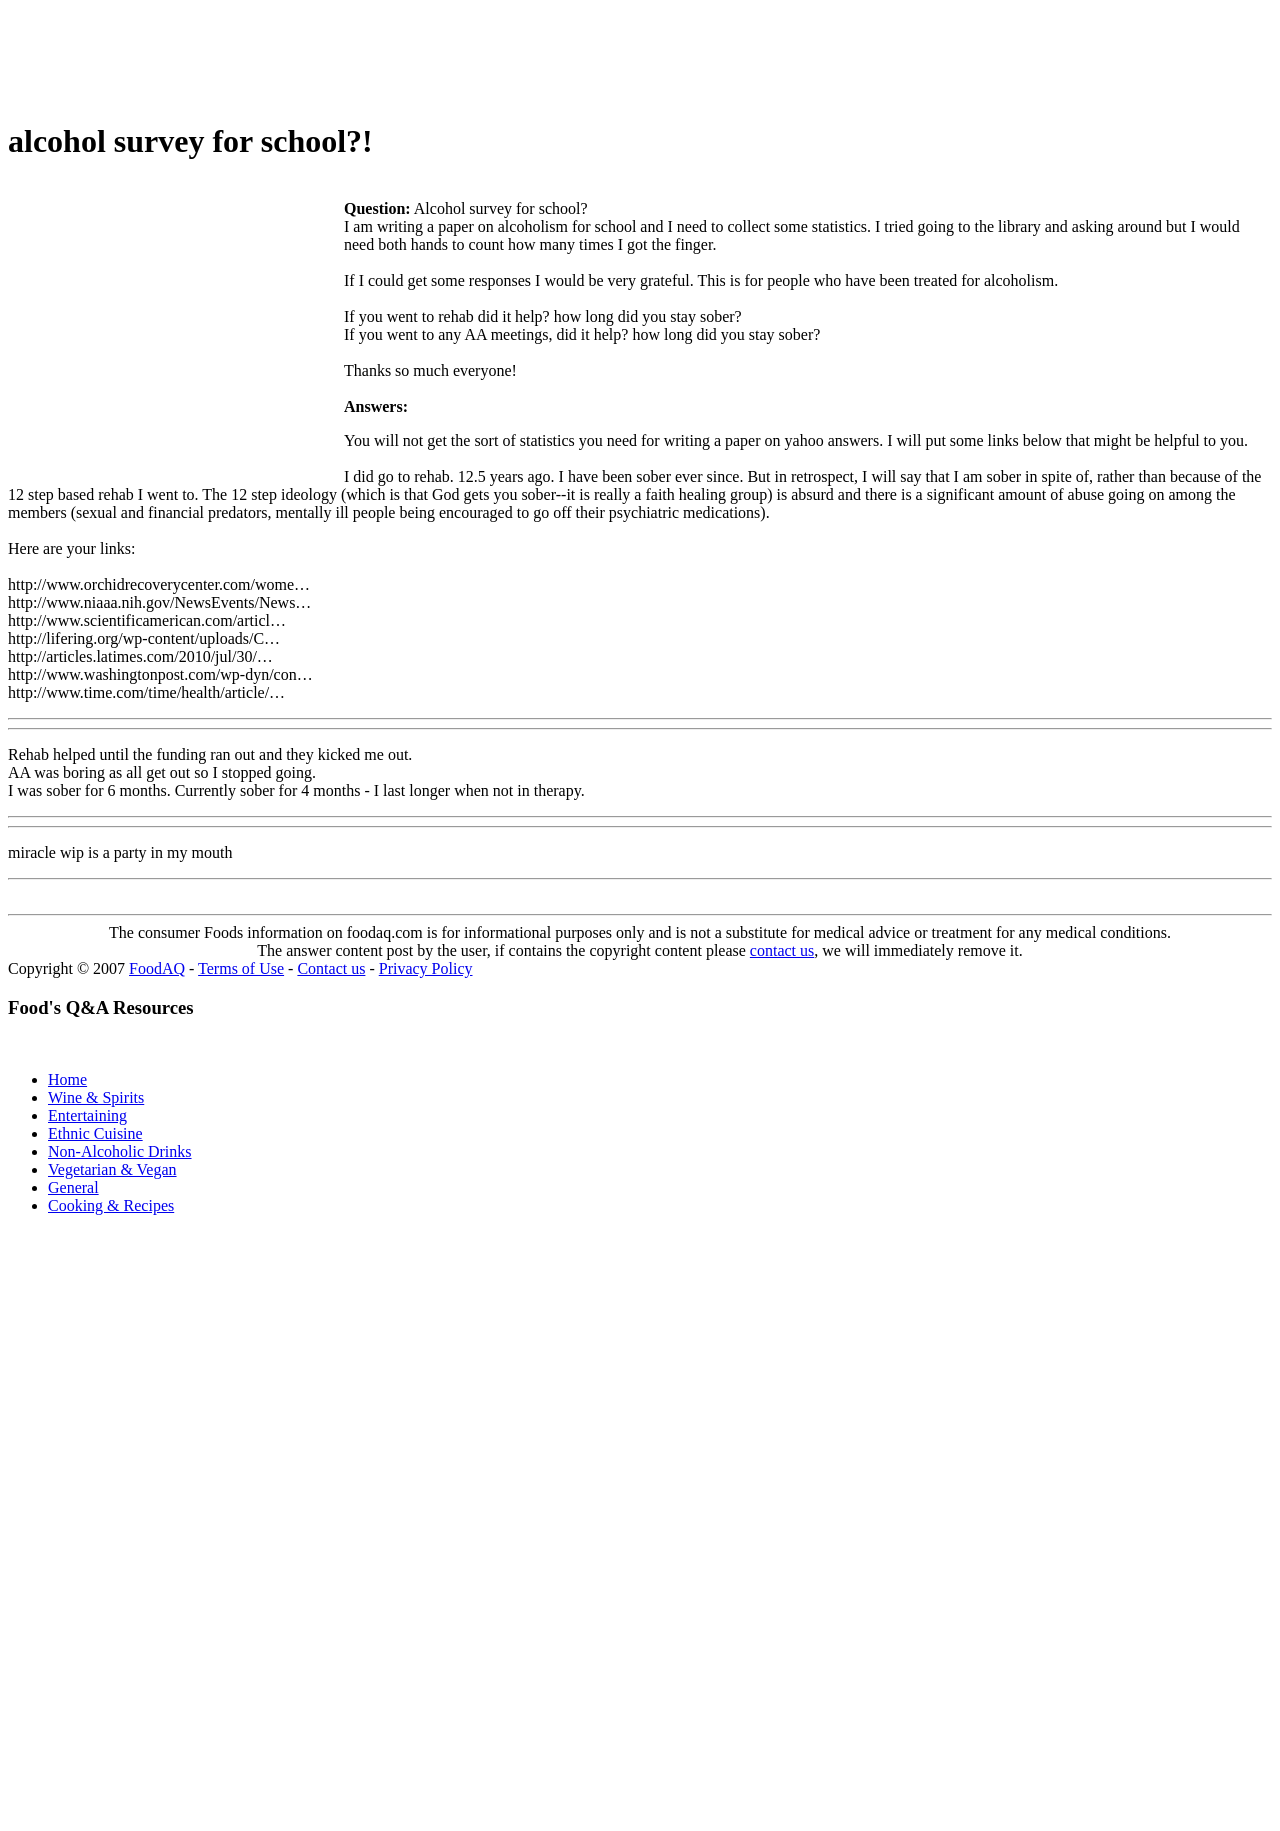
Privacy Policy (426, 968)
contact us (782, 950)
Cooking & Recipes (111, 1205)
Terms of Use (241, 968)
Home (67, 1079)
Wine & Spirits (96, 1097)
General (73, 1187)
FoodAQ (157, 968)
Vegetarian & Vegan (112, 1169)
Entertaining (87, 1115)
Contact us (331, 968)
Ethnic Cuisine (95, 1133)
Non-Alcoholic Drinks (120, 1151)
